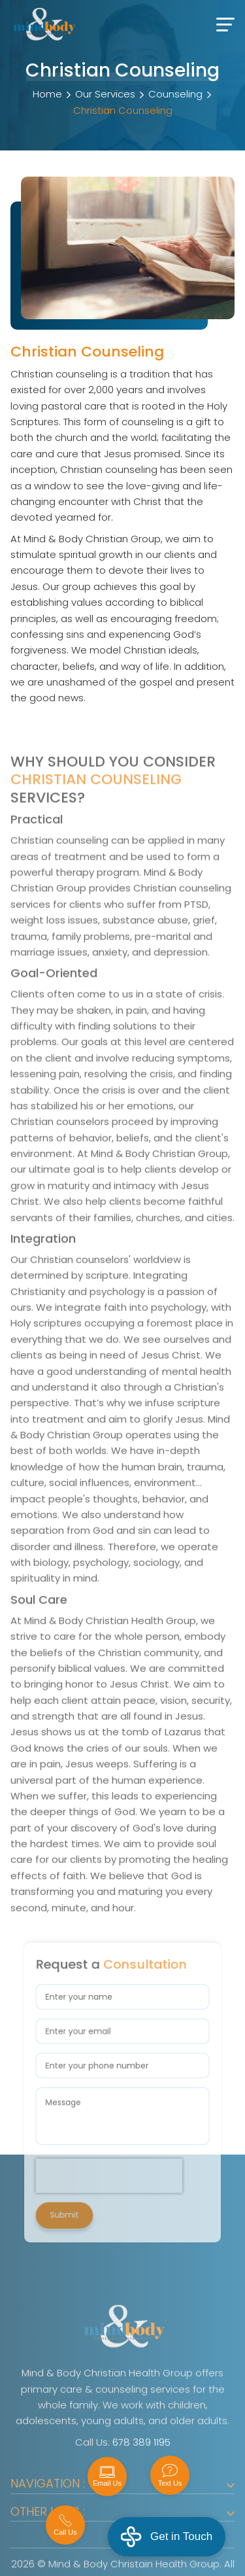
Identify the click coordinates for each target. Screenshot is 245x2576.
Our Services (105, 94)
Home (47, 94)
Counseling (175, 94)
